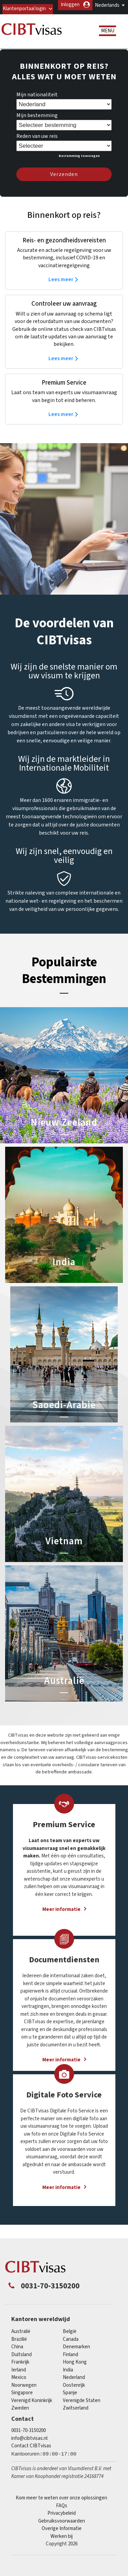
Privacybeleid (61, 2519)
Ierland (18, 2376)
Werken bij (62, 2542)
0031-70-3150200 (28, 2436)
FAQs (61, 2511)
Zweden (20, 2414)
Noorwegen (24, 2391)
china (17, 2352)
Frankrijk (20, 2368)
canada (71, 2345)
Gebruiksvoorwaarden (61, 2527)
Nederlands (107, 5)
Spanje (70, 2398)
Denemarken (76, 2352)
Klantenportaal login (57, 14)
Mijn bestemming (37, 121)
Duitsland (21, 2360)
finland (70, 2360)
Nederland (74, 2383)
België (69, 2337)
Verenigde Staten (81, 2406)
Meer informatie (61, 1915)
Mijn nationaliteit (37, 100)
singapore (22, 2398)
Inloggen (104, 14)
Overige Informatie (62, 2534)
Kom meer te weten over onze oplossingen (61, 2504)
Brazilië (19, 2345)
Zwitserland (75, 2414)
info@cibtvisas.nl (29, 2444)
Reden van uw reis (37, 142)
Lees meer (60, 285)
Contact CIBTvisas (31, 2452)
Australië (20, 2337)
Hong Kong (75, 2368)
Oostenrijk (74, 2391)
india (68, 2376)
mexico (18, 2383)
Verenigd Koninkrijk (31, 2406)
